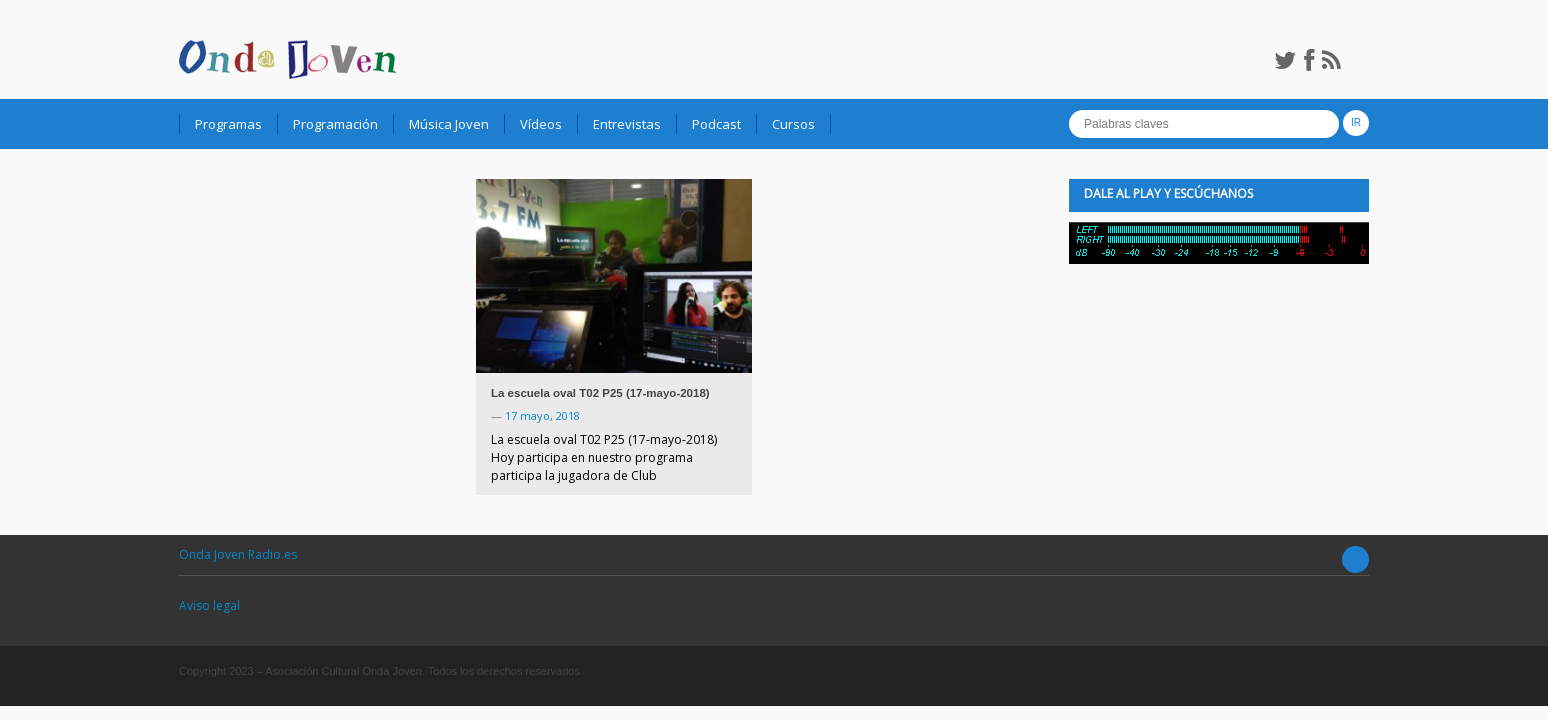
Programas (228, 124)
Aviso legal (209, 605)
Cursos (793, 124)
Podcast (716, 124)
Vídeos (541, 124)
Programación (335, 124)
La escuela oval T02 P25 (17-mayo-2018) (600, 393)
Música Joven (449, 124)
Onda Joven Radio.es (238, 554)
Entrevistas (627, 124)
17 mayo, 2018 (542, 415)
